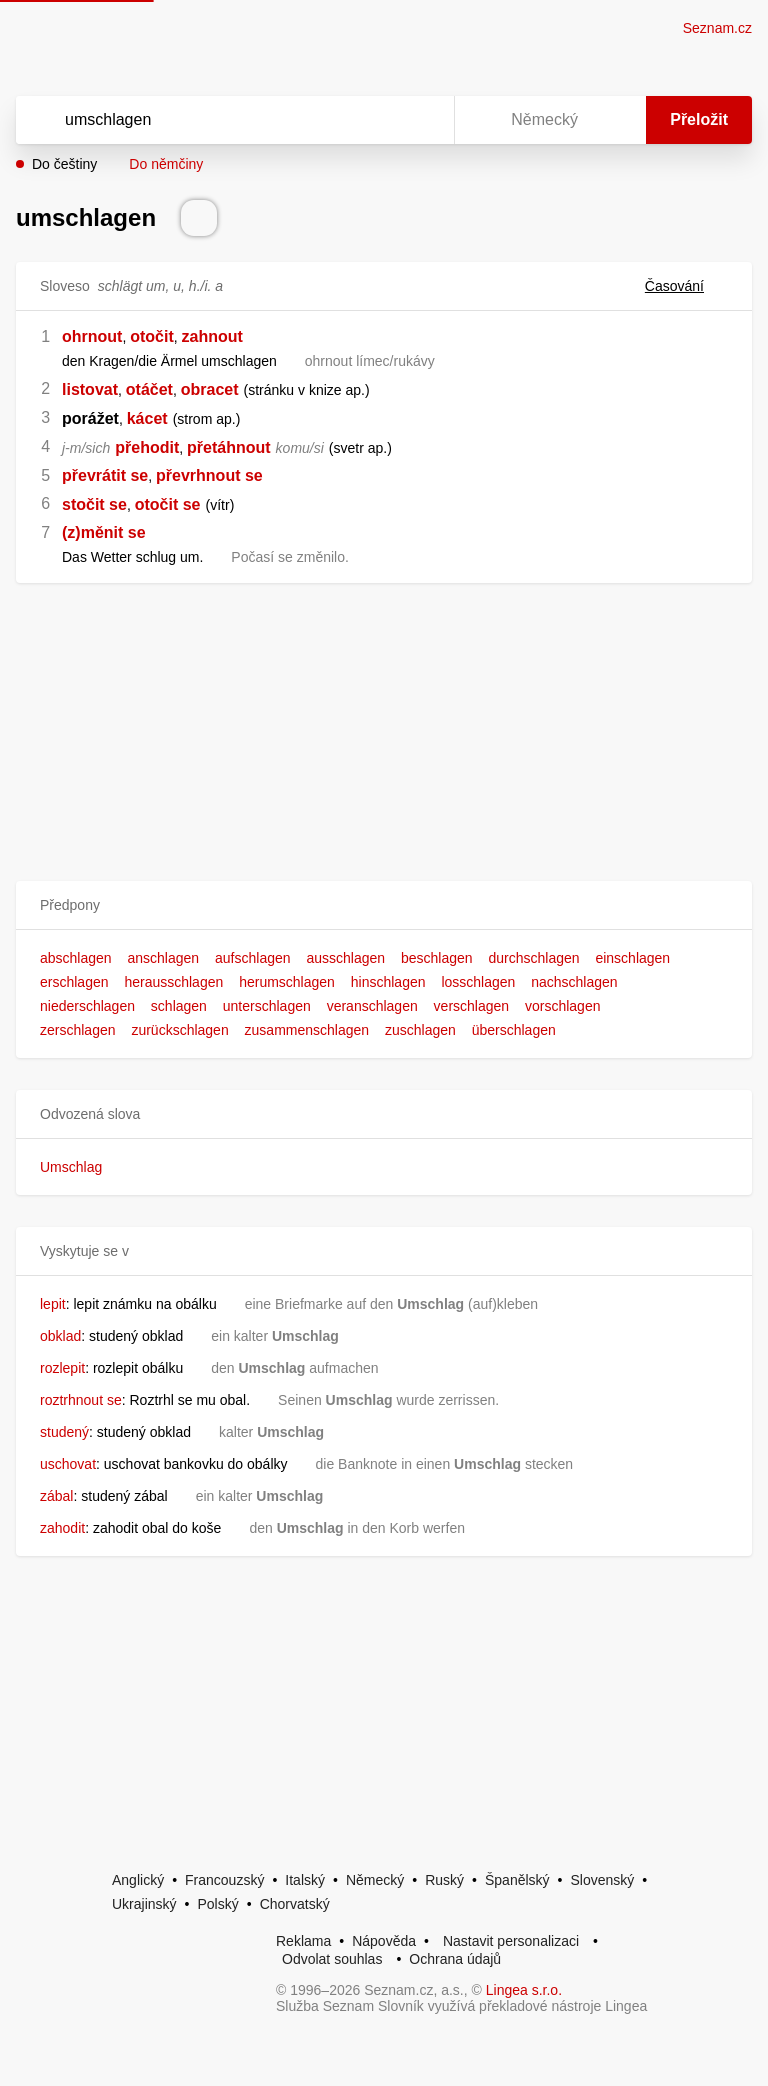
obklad (60, 1336)
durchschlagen (533, 958)
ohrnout (92, 336)
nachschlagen (574, 982)
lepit (53, 1304)
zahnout (212, 336)
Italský (305, 1880)
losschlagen (478, 982)
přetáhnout (229, 447)
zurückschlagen (179, 1030)
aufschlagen (253, 958)
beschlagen (437, 958)
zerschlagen (78, 1030)
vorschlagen (563, 1006)
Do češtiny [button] (64, 164)
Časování (686, 286)
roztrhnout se (81, 1400)
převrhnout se (209, 475)
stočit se (94, 504)
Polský (217, 1904)
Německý (375, 1880)
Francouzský (224, 1880)
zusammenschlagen (307, 1030)
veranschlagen (372, 1006)
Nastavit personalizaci (511, 1941)
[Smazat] (376, 120)
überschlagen (514, 1030)
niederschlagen (87, 1006)
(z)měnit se (104, 532)
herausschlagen (173, 982)
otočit (152, 336)
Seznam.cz (717, 28)
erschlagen (74, 982)
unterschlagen (267, 1006)
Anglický (138, 1880)
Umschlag (71, 1167)
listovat (90, 389)
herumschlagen (287, 982)
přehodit (147, 447)
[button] (384, 905)
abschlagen (76, 958)
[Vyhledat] (209, 120)
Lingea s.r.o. (524, 1990)
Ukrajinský (144, 1904)
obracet (210, 389)
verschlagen (472, 1006)
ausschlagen (345, 958)
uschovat (68, 1464)
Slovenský (602, 1880)
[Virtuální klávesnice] (420, 120)
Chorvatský (295, 1904)
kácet (147, 418)
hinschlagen (388, 982)
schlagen (179, 1006)
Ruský (444, 1880)
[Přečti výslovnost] (199, 218)
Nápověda (384, 1941)
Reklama (303, 1941)
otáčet (149, 389)
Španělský (517, 1880)
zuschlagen (420, 1030)
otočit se (168, 504)
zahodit (62, 1528)
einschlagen (632, 958)
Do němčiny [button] (166, 164)
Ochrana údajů (455, 1959)
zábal (56, 1496)
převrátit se (105, 475)
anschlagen (164, 958)
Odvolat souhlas (332, 1959)
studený (64, 1432)
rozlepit (62, 1368)
